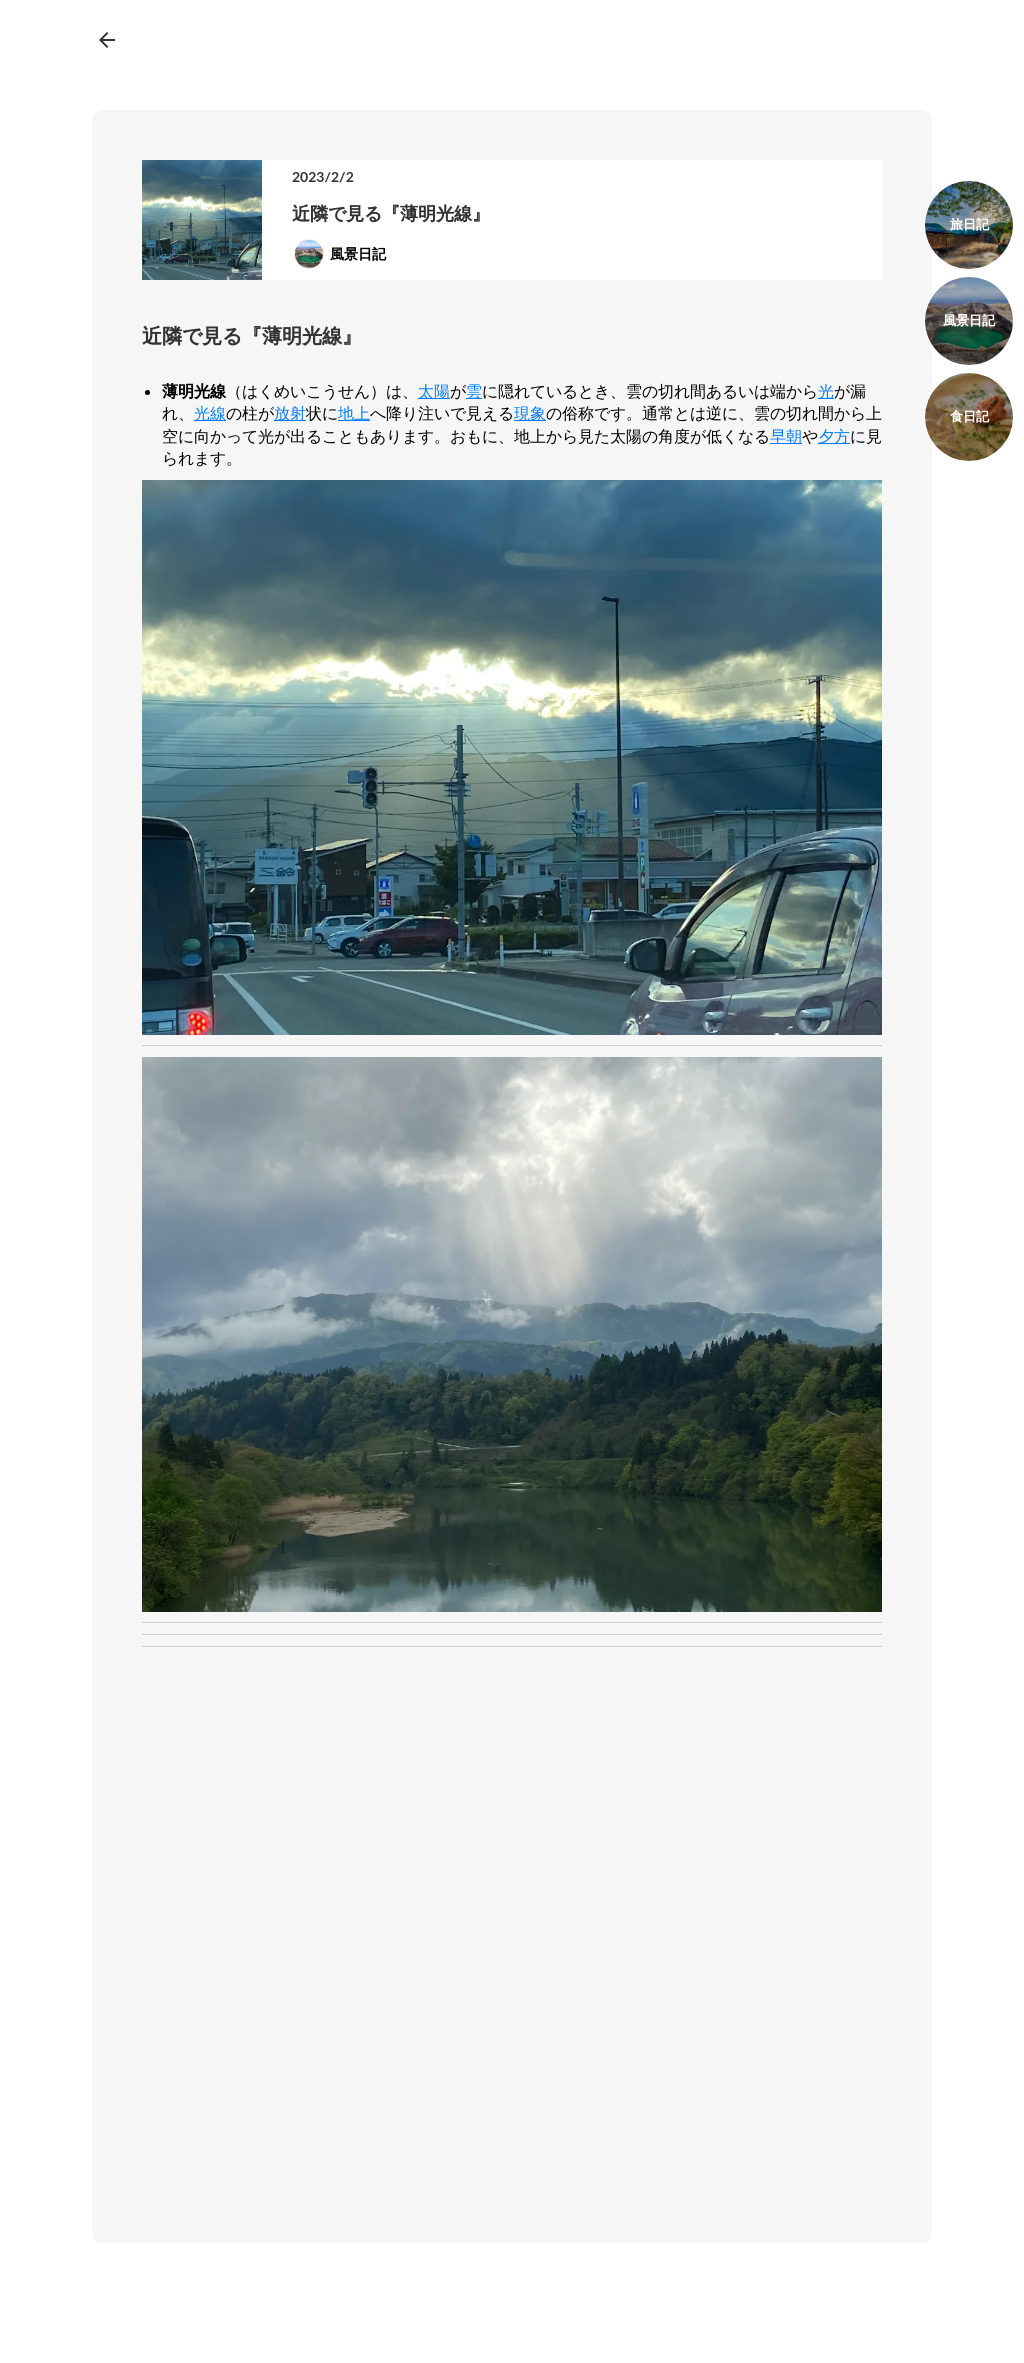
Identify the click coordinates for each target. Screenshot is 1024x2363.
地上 (354, 412)
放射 (290, 412)
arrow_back (107, 40)
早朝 (786, 435)
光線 (210, 412)
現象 (530, 412)
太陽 (434, 390)
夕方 (834, 435)
